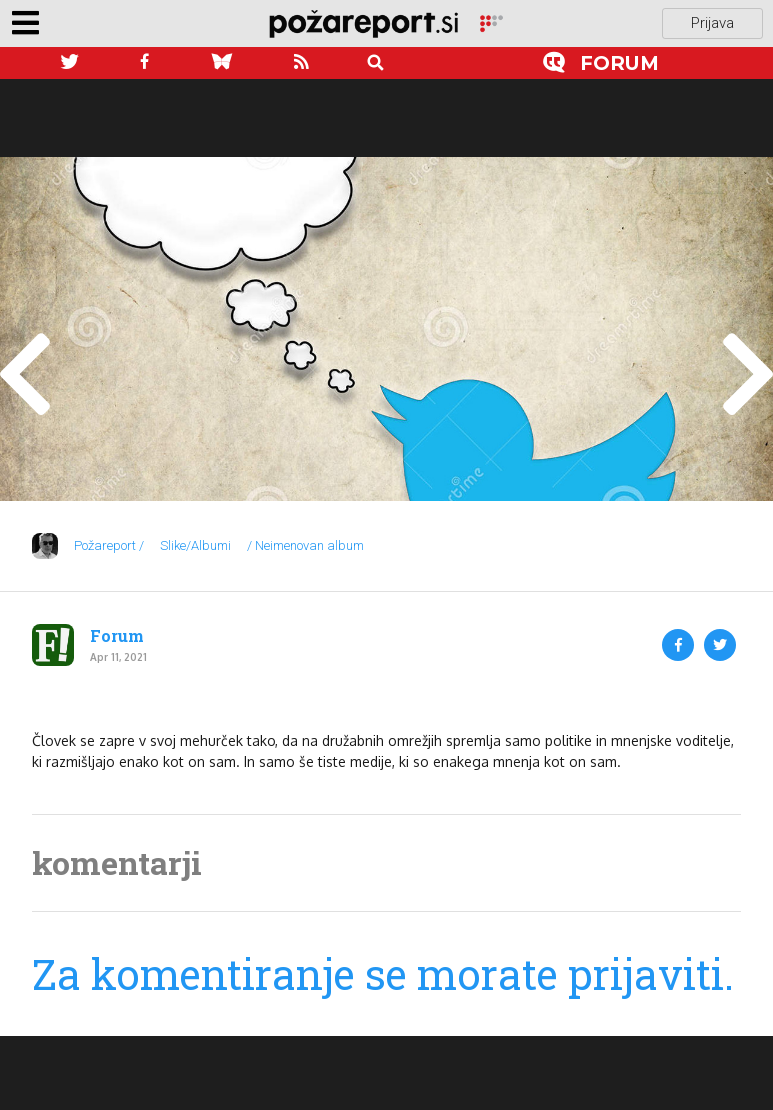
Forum (117, 636)
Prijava (712, 23)
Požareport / (109, 545)
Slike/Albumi (195, 545)
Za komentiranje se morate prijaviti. (383, 973)
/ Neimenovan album (305, 545)
